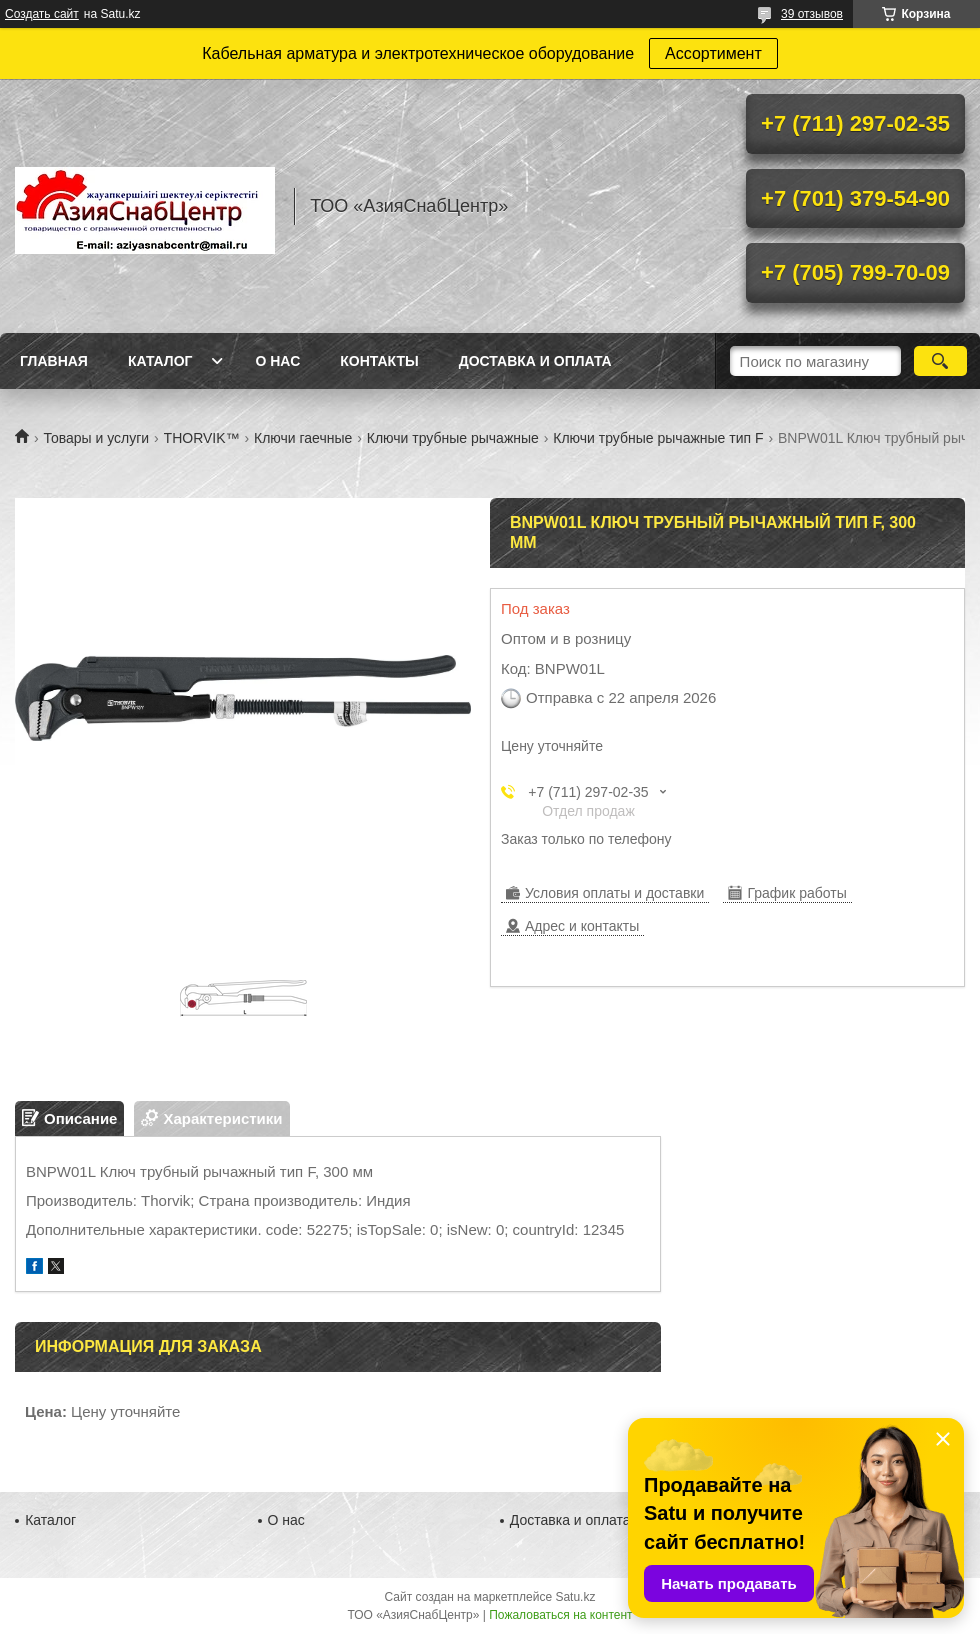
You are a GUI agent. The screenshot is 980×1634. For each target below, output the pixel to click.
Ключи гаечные (303, 438)
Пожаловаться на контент (560, 1615)
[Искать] (940, 361)
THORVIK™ (202, 438)
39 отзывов (812, 14)
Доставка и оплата (535, 361)
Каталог (160, 361)
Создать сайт (42, 14)
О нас (277, 361)
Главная (54, 361)
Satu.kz (575, 1597)
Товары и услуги (96, 438)
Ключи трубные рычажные (453, 438)
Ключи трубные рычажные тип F (658, 438)
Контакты (379, 361)
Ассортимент (713, 53)
